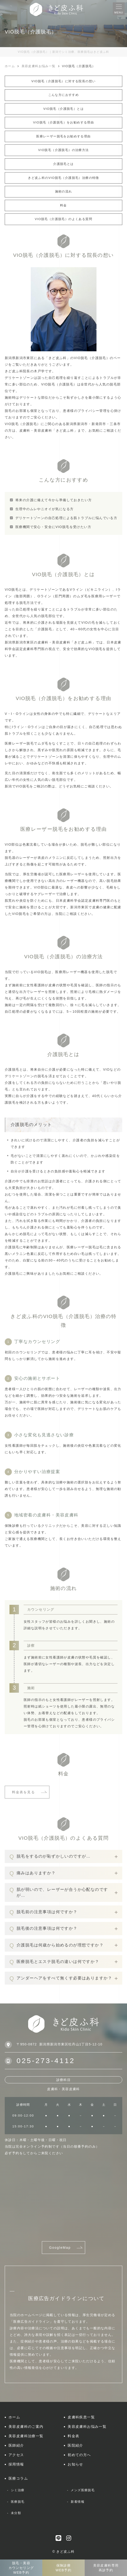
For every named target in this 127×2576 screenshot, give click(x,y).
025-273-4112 (46, 2060)
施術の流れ (63, 191)
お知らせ (75, 2464)
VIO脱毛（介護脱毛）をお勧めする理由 (63, 122)
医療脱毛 (18, 2501)
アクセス (16, 2455)
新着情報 (77, 2501)
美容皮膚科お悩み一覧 (87, 2426)
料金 (63, 205)
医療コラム (18, 2478)
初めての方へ (79, 2455)
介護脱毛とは (63, 164)
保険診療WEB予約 (63, 2568)
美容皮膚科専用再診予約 (106, 2568)
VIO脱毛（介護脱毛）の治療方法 (63, 150)
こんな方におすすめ (63, 95)
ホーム (14, 2417)
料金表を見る (23, 1792)
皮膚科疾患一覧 (81, 2417)
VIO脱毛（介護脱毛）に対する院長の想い (63, 81)
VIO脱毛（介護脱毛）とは (63, 109)
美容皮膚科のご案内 (26, 2426)
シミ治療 (18, 2490)
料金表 (73, 2436)
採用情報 (16, 2464)
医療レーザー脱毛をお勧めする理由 (63, 136)
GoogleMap (60, 2247)
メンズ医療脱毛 (83, 2490)
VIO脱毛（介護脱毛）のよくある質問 (63, 219)
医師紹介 (16, 2445)
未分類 (16, 2513)
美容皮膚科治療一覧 (26, 2436)
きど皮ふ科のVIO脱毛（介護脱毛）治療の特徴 (63, 178)
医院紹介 (75, 2445)
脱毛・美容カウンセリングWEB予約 (21, 2568)
